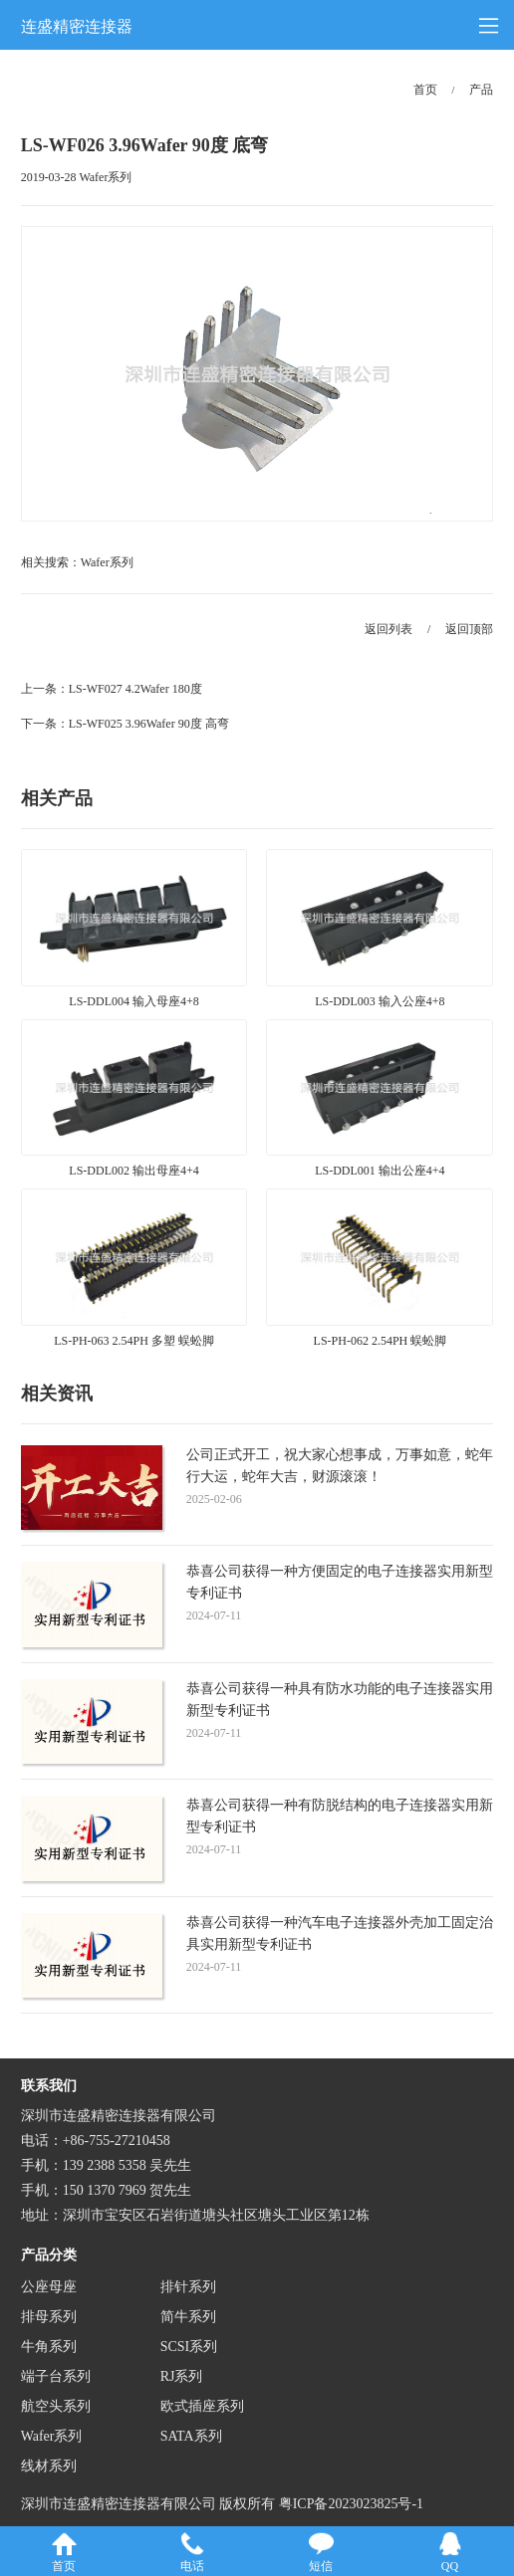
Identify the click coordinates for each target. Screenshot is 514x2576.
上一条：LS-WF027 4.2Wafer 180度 (111, 689)
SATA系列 (191, 2436)
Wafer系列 (107, 562)
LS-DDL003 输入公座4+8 (379, 1001)
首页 (425, 90)
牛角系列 (49, 2346)
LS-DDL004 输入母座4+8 (133, 1001)
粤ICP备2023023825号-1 (351, 2503)
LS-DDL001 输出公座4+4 (379, 1171)
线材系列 (49, 2466)
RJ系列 (181, 2376)
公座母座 (49, 2286)
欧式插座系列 (202, 2406)
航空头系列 (56, 2406)
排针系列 (188, 2286)
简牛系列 (188, 2316)
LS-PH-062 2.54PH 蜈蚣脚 (380, 1341)
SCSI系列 (189, 2346)
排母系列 (49, 2316)
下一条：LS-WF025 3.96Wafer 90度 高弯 (125, 724)
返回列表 (388, 629)
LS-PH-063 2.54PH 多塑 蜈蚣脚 (134, 1341)
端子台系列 (56, 2376)
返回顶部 (469, 629)
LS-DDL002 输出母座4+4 (133, 1171)
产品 (481, 90)
